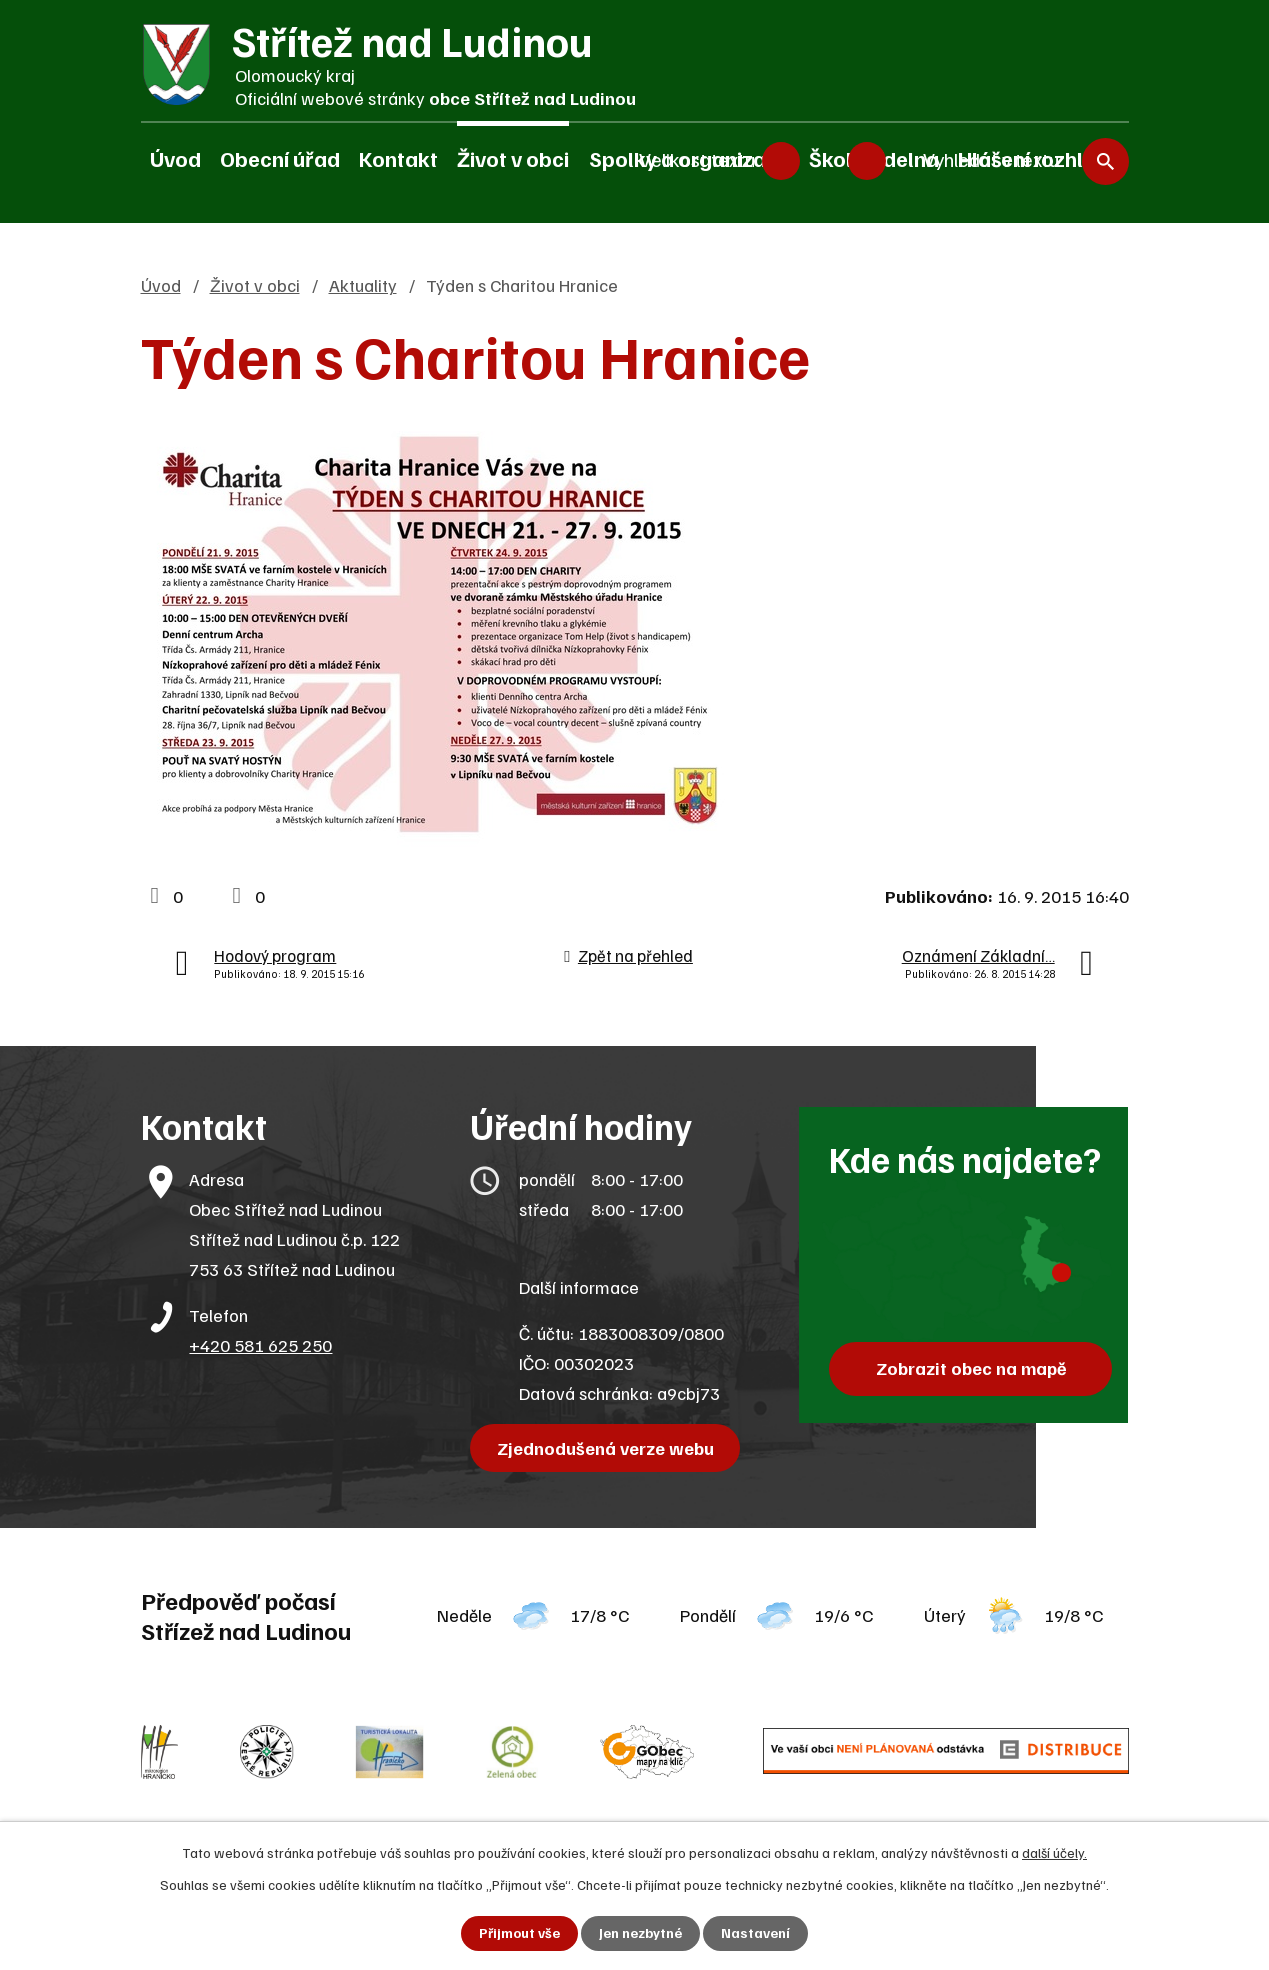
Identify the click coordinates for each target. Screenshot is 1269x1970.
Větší (867, 160)
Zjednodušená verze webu (605, 1448)
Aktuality (363, 285)
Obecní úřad (280, 158)
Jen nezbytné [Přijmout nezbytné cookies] (640, 1933)
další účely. (1054, 1852)
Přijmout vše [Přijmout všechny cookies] (519, 1933)
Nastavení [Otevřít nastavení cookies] (755, 1933)
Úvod (175, 158)
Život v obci (513, 158)
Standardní (824, 160)
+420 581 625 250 (260, 1345)
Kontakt (398, 158)
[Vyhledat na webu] (1016, 160)
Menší (781, 160)
